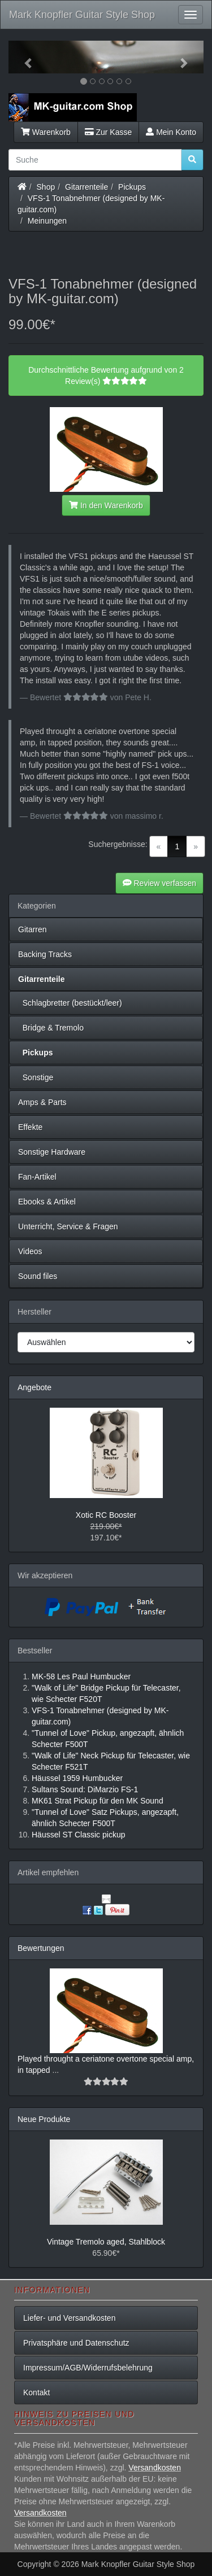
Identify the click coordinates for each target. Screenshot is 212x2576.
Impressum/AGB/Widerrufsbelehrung (88, 2367)
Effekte (30, 1127)
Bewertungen (41, 1948)
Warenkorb (46, 132)
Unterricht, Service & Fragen (68, 1226)
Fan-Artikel (37, 1176)
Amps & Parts (42, 1102)
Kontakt (36, 2392)
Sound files (37, 1276)
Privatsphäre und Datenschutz (76, 2342)
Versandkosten (154, 2467)
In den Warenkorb (105, 505)
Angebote (34, 1387)
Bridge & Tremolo (51, 1027)
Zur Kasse (108, 132)
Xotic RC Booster (106, 1515)
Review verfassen (159, 883)
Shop (46, 186)
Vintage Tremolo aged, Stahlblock (106, 2241)
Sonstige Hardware (51, 1151)
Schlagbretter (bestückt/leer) (70, 1002)
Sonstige (35, 1077)
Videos (30, 1251)
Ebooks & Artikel (47, 1201)
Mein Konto (171, 132)
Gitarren (32, 929)
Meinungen (47, 220)
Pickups (132, 186)
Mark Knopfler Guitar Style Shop (82, 14)
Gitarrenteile (86, 186)
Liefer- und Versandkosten (69, 2317)
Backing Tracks (45, 954)
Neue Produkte (44, 2119)
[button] (23, 57)
